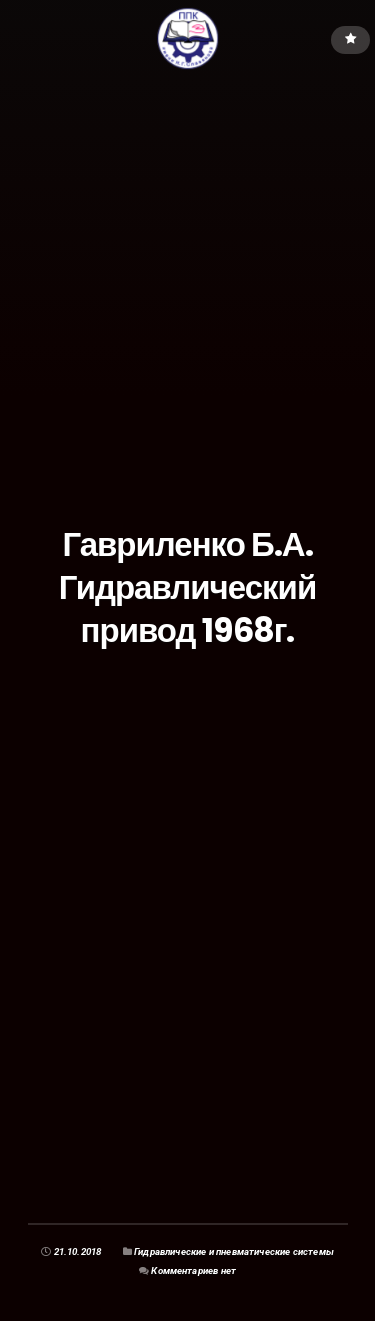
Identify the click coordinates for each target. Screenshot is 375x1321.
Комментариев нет (193, 1270)
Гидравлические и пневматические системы (234, 1251)
